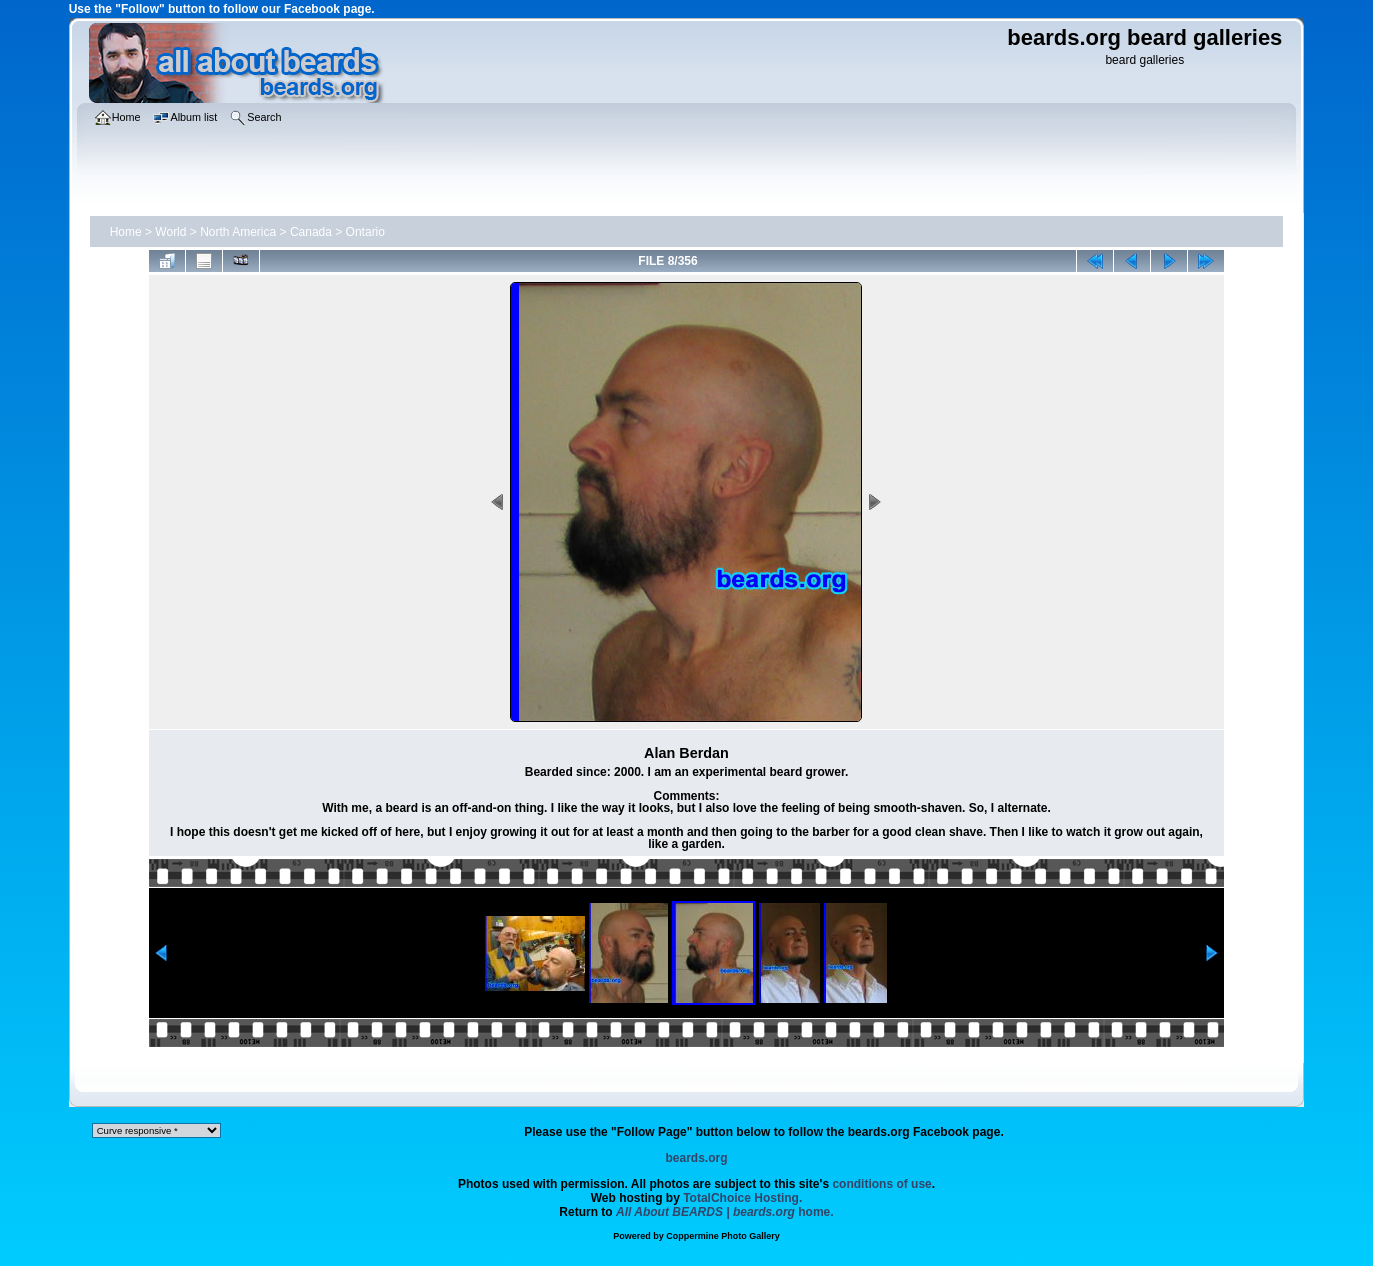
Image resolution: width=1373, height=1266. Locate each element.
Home (126, 232)
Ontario (365, 232)
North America (238, 232)
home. (725, 1212)
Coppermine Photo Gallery (723, 1236)
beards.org (696, 1158)
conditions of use (881, 1184)
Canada (311, 232)
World (170, 232)
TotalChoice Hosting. (742, 1198)
